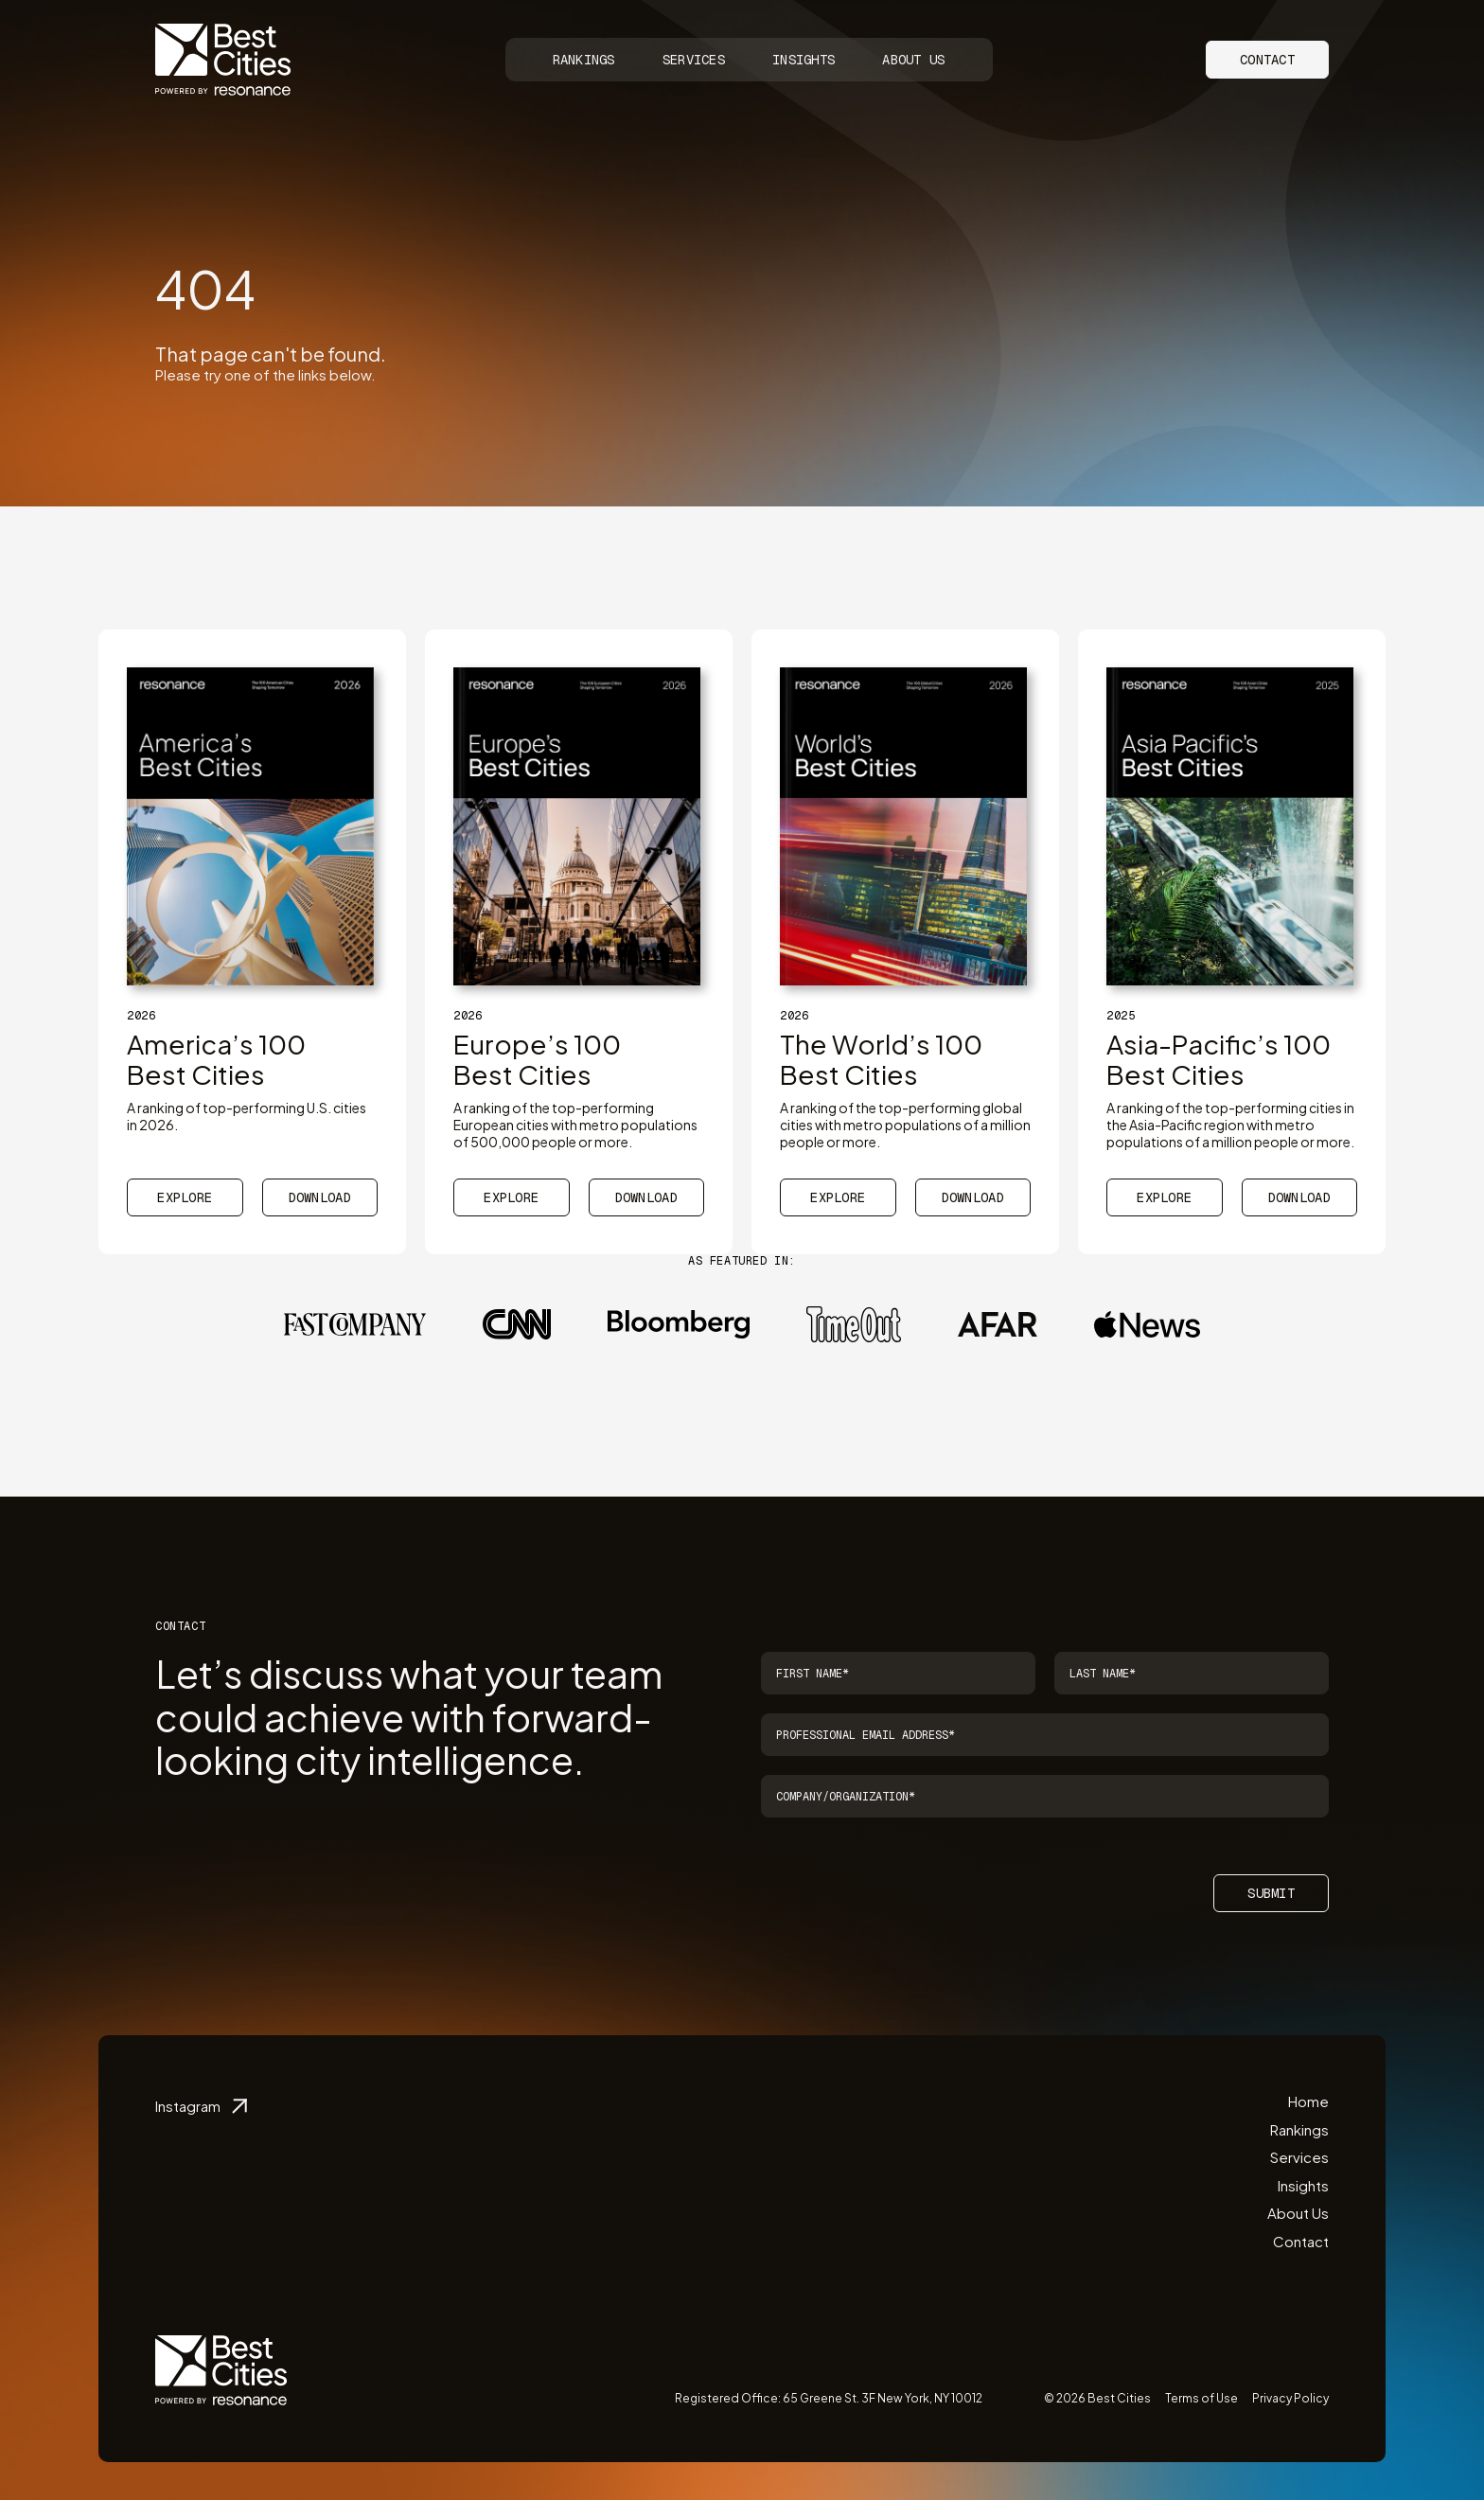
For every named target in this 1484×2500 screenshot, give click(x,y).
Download (320, 1197)
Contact (1267, 59)
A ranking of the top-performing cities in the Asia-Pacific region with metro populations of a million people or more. (1230, 1124)
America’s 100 (216, 1058)
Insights (803, 59)
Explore (184, 1197)
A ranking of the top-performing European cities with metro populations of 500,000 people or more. (575, 1124)
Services (693, 59)
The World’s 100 (881, 1058)
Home (1308, 2101)
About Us (913, 59)
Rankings (584, 59)
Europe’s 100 (537, 1058)
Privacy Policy (1290, 2398)
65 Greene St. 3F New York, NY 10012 (882, 2398)
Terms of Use (1201, 2398)
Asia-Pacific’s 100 (1218, 1058)
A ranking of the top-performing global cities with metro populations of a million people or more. (905, 1124)
